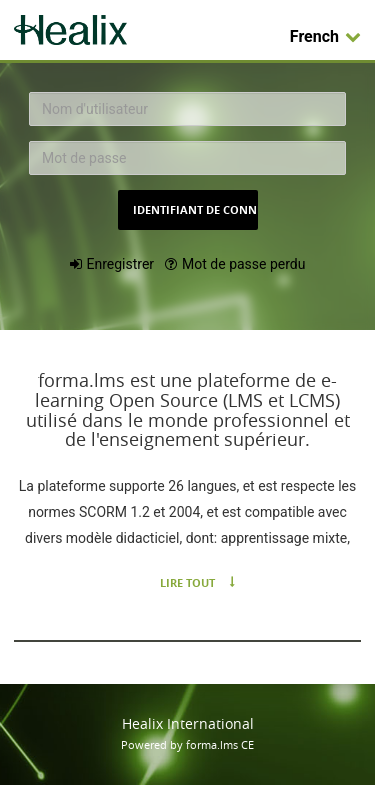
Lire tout (187, 582)
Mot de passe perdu (243, 264)
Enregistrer (121, 264)
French (325, 36)
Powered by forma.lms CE (187, 744)
